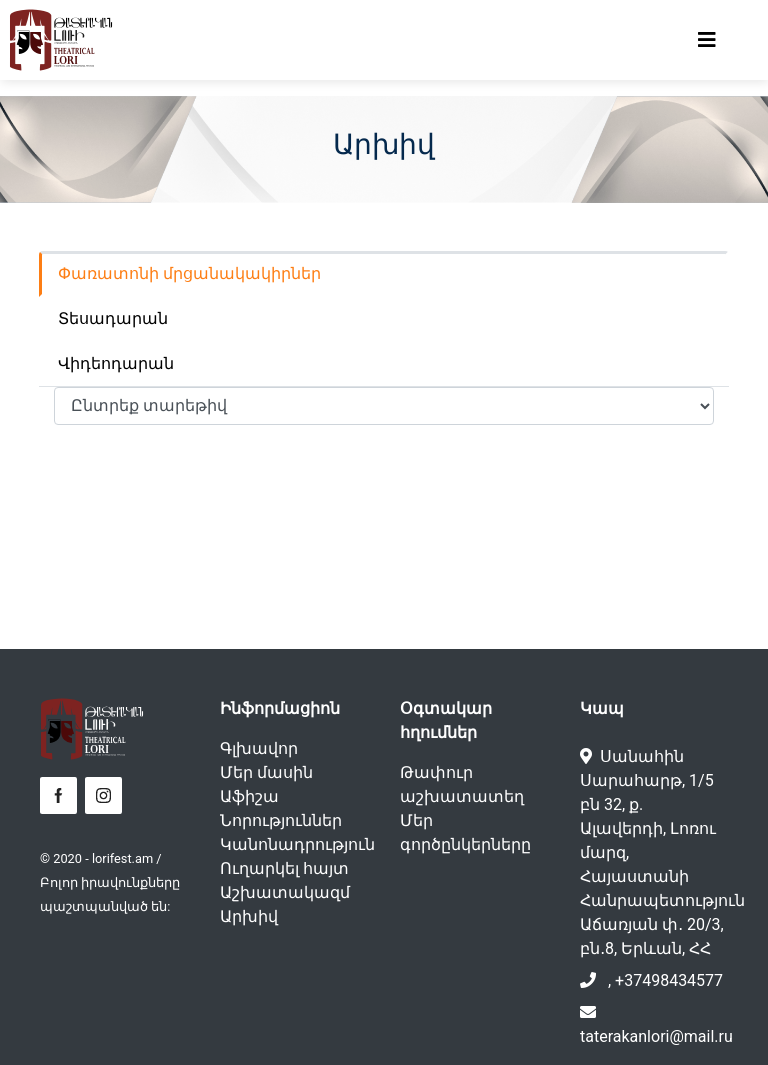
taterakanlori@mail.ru (656, 1036)
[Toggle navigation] (707, 40)
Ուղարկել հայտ (284, 868)
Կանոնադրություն (297, 844)
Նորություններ (281, 820)
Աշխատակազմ (285, 892)
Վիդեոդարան (116, 363)
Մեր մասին (266, 772)
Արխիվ (249, 916)
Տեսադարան (113, 318)
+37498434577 (669, 980)
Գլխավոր (259, 748)
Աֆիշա (249, 796)
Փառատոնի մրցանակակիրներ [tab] (189, 273)
